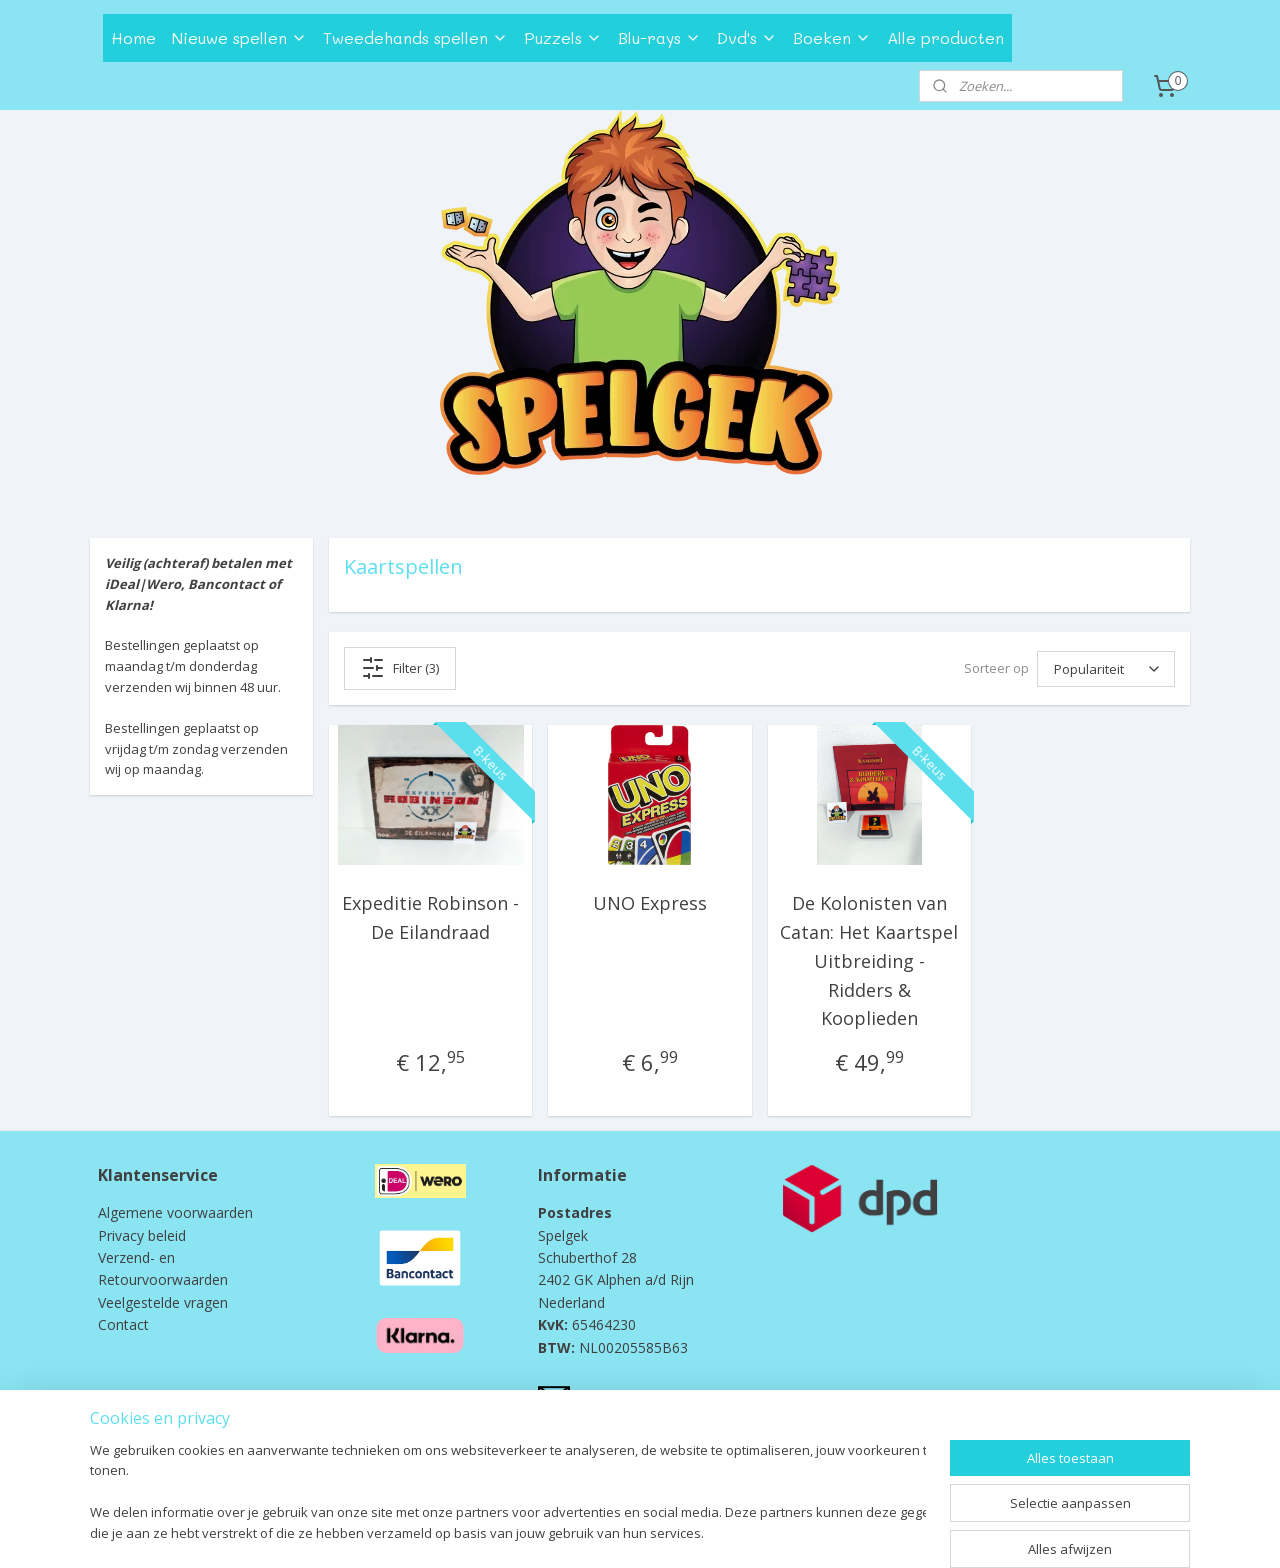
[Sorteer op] (1106, 669)
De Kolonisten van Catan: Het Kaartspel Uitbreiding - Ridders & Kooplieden (869, 960)
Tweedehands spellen (415, 37)
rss (590, 1531)
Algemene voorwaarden (175, 1212)
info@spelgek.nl (624, 1395)
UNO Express (650, 903)
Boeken (832, 37)
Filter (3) (400, 668)
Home (133, 37)
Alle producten (945, 37)
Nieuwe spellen (239, 37)
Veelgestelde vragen (163, 1302)
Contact (123, 1324)
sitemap (548, 1531)
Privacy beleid (142, 1235)
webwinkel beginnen (667, 1531)
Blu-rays (659, 37)
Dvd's (747, 37)
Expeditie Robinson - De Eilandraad (430, 917)
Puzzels (563, 37)
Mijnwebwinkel (841, 1531)
